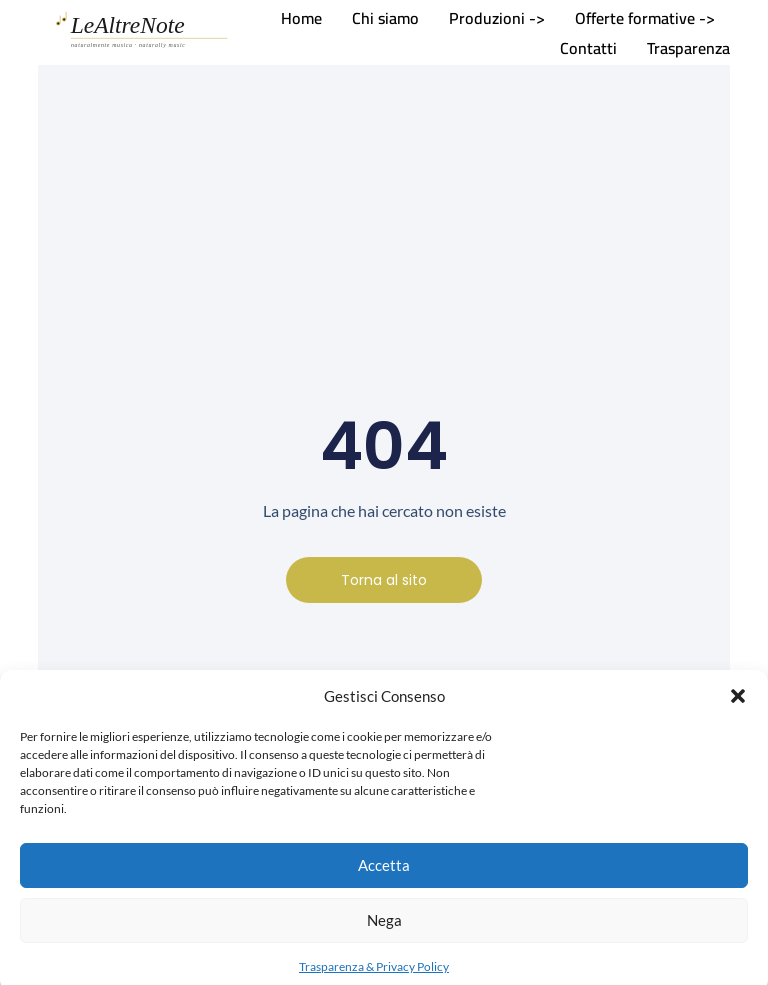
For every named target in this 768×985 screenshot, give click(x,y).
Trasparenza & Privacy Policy (374, 973)
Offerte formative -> (645, 18)
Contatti (588, 48)
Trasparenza (688, 48)
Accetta (384, 873)
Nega (384, 928)
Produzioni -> (497, 18)
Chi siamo (385, 18)
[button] (738, 704)
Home (301, 18)
